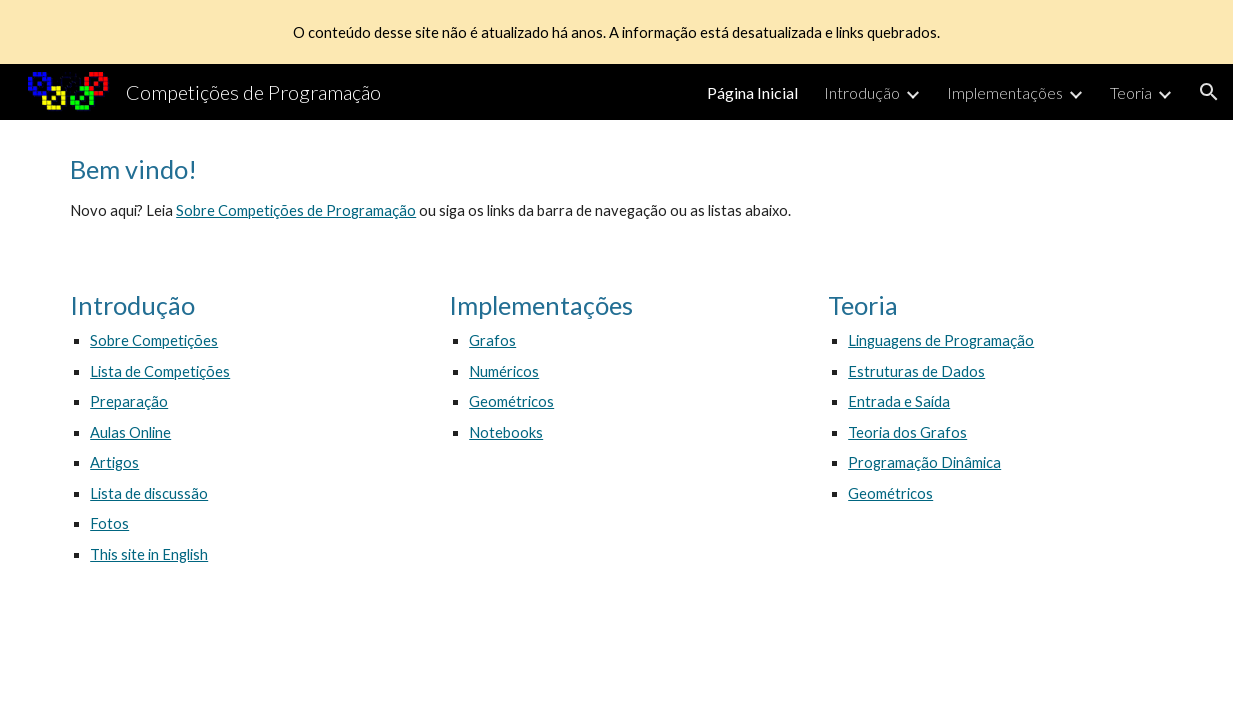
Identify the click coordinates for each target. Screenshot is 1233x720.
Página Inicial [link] (752, 92)
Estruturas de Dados (916, 371)
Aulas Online (130, 432)
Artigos (114, 462)
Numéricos (504, 371)
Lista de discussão (149, 493)
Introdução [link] (862, 92)
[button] (1209, 92)
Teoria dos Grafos (907, 432)
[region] (616, 32)
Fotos (109, 523)
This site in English (149, 554)
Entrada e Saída (899, 401)
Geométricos (511, 401)
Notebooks (506, 432)
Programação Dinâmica (924, 462)
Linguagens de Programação (941, 340)
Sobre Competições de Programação (296, 210)
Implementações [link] (1005, 92)
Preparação (129, 401)
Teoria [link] (1131, 92)
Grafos (492, 340)
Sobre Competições (154, 340)
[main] (616, 188)
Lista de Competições (160, 371)
